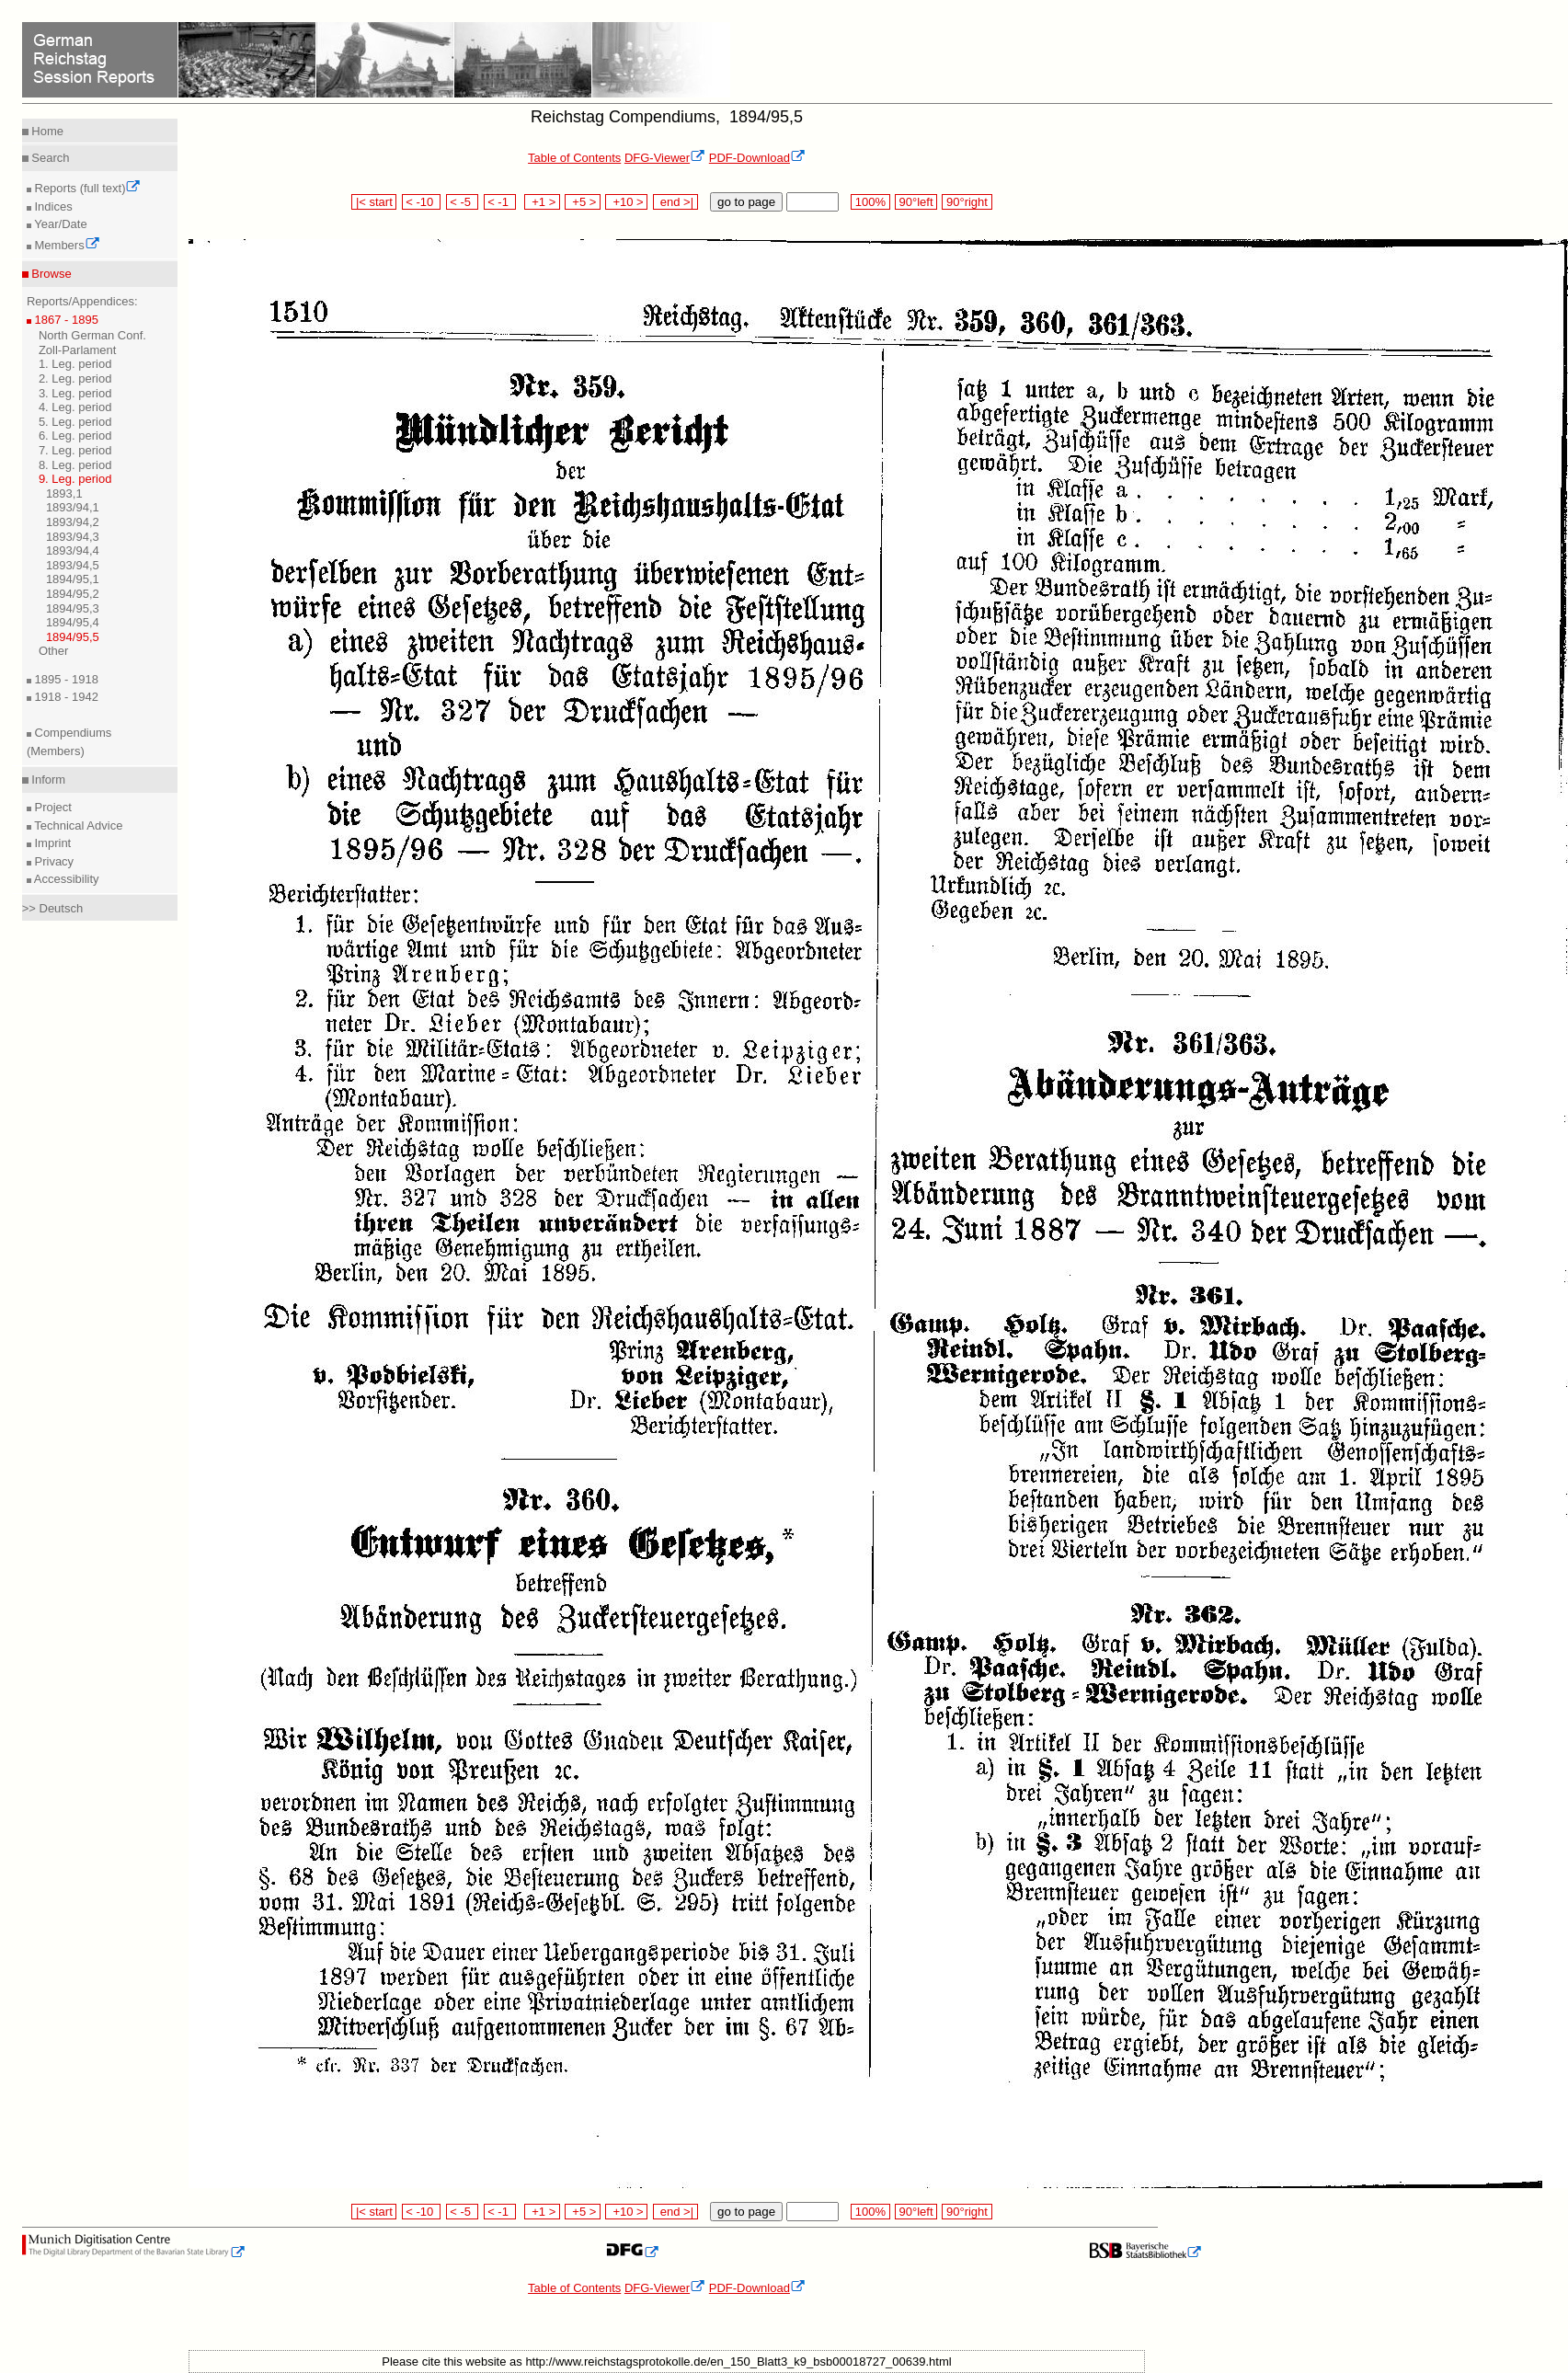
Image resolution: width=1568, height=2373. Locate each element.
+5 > (583, 202)
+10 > (626, 202)
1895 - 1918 (64, 679)
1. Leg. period (75, 364)
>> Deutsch (53, 908)
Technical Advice (77, 825)
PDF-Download (757, 158)
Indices (52, 206)
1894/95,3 (72, 608)
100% (870, 202)
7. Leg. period (75, 450)
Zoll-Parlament (78, 350)
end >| (675, 202)
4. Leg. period (75, 407)
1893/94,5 (72, 565)
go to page (746, 202)
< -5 (462, 202)
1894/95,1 (72, 579)
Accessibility (65, 879)
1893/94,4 (72, 550)
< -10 (422, 202)
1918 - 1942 (64, 697)
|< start (373, 202)
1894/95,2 (72, 594)
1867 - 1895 (64, 320)
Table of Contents (574, 158)
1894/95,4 (72, 622)
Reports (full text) (86, 188)
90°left (916, 202)
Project (51, 807)
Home (46, 131)
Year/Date (59, 224)
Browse (50, 274)
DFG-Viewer (664, 158)
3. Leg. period (75, 393)
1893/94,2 (72, 522)
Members (65, 245)
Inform (47, 779)
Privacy (52, 861)
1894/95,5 (72, 637)
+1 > (542, 202)
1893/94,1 (72, 507)
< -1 (500, 202)
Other (54, 651)
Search (49, 158)
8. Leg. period (75, 465)
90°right (966, 202)
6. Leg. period (75, 435)
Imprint (51, 843)
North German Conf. (92, 335)
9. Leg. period (75, 479)
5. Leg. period (75, 422)
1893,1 (64, 493)
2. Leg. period (75, 378)
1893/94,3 (72, 537)
